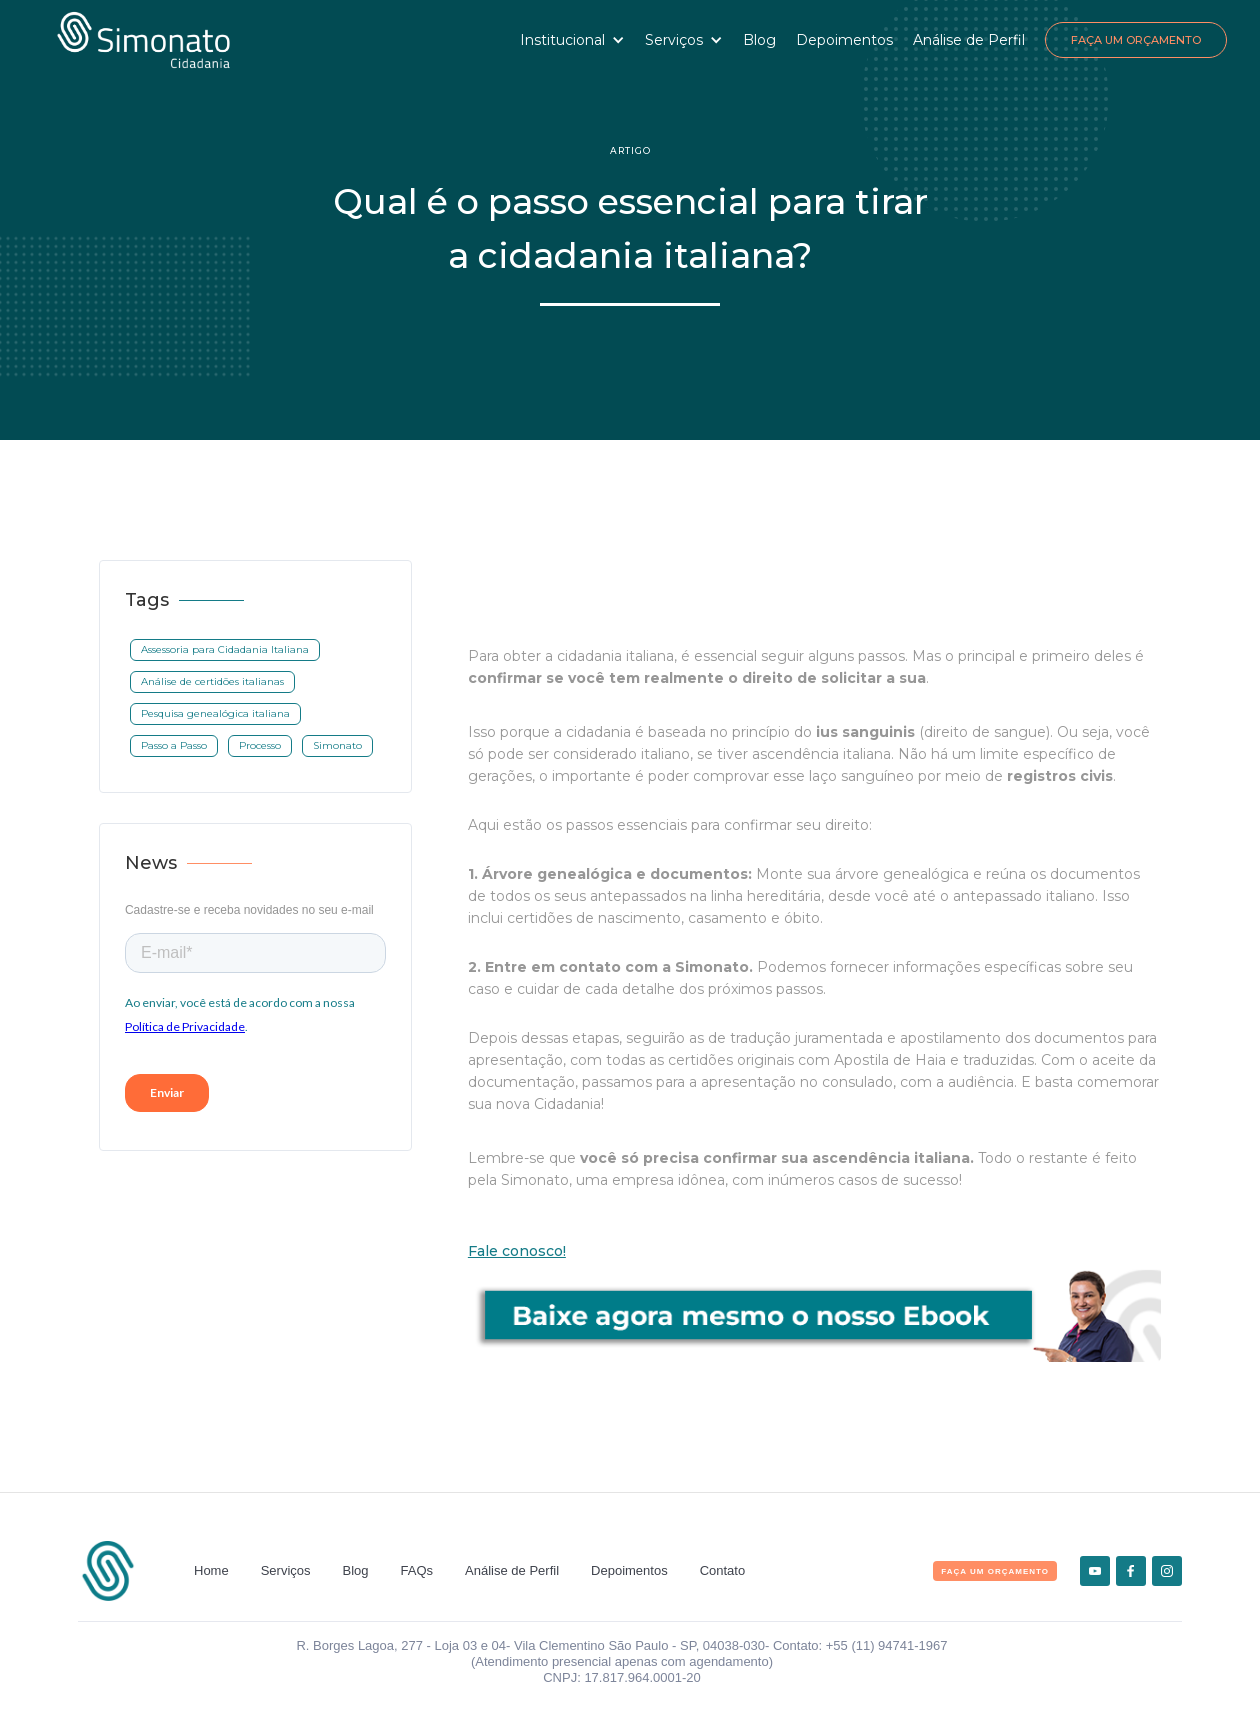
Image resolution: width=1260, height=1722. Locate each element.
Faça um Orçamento (1136, 40)
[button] (572, 40)
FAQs (417, 1570)
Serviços (286, 1570)
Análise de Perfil (969, 40)
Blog (759, 40)
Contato (723, 1570)
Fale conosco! (517, 1251)
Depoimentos (844, 40)
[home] (143, 40)
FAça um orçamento (995, 1571)
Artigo (630, 150)
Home (211, 1570)
